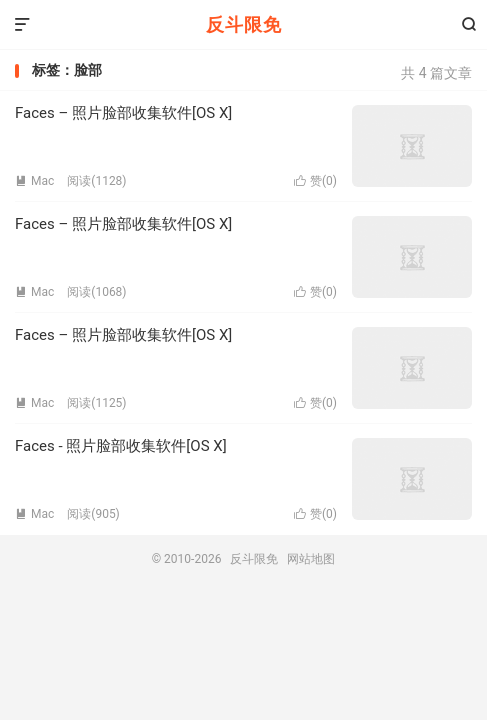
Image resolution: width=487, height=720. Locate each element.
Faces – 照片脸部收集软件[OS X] (123, 113)
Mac (34, 181)
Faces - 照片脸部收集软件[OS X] (121, 446)
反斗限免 (244, 24)
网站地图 (311, 559)
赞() (315, 181)
